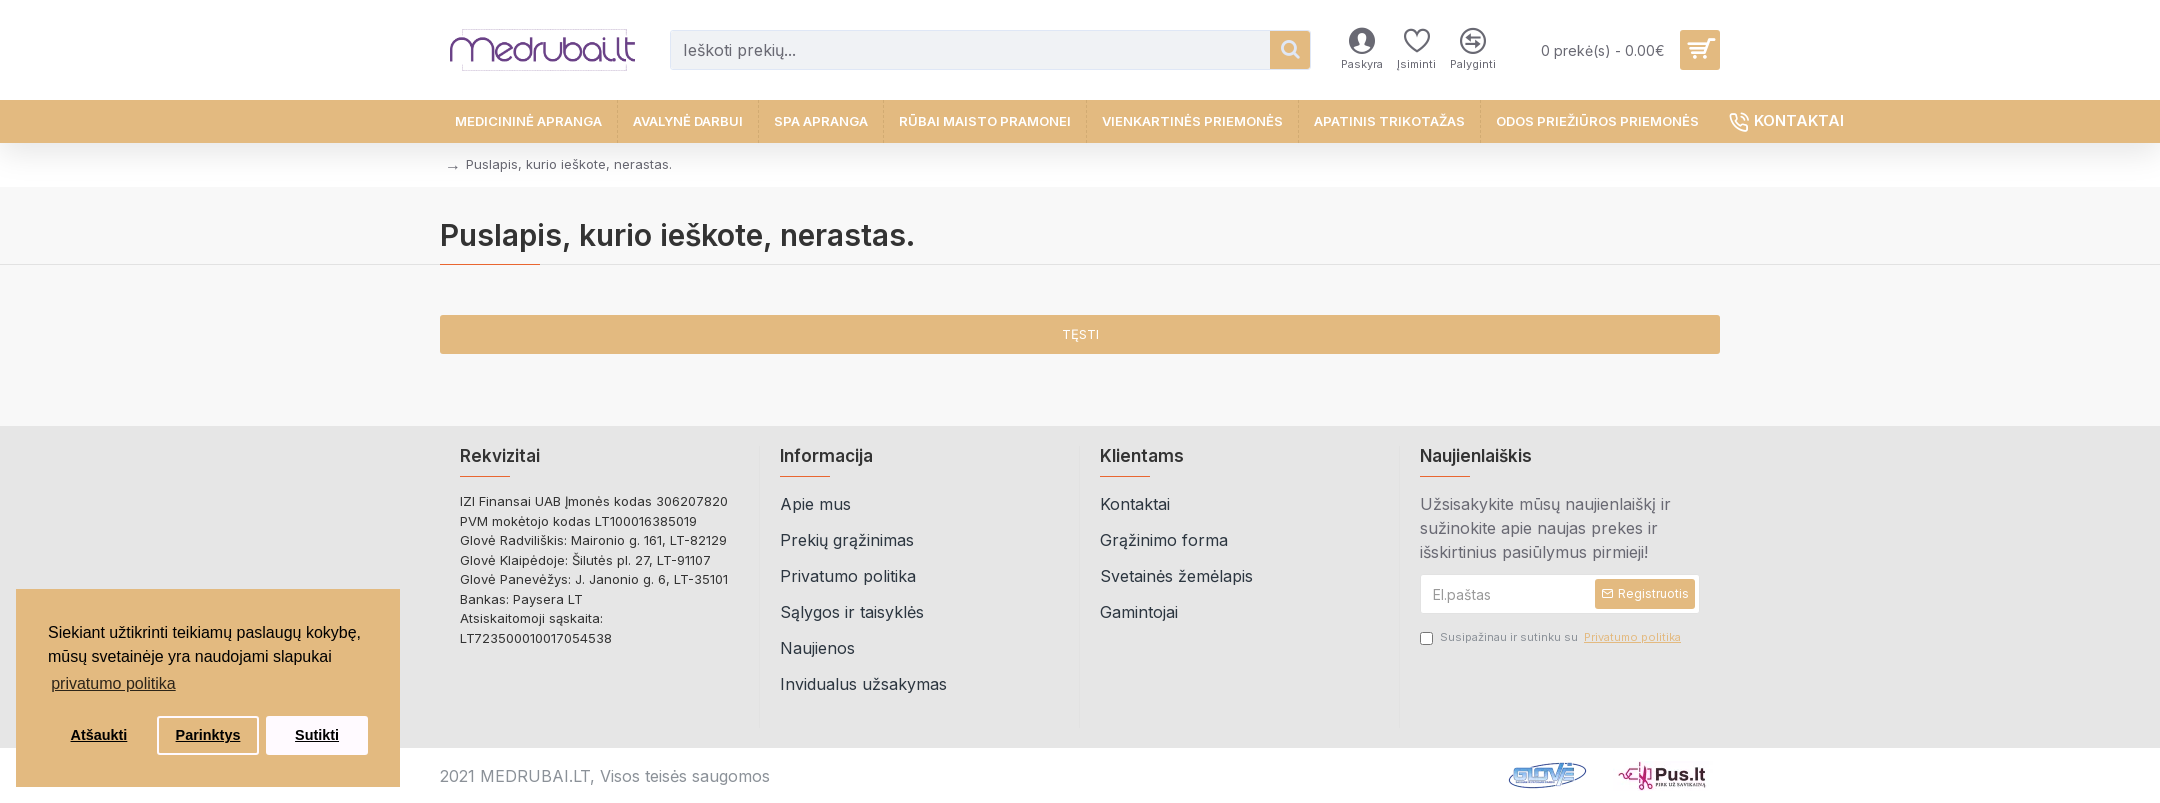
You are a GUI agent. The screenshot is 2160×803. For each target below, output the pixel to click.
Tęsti (1080, 334)
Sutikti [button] (317, 735)
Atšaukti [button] (99, 735)
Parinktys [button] (208, 735)
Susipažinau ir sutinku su (1552, 637)
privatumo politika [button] (113, 683)
